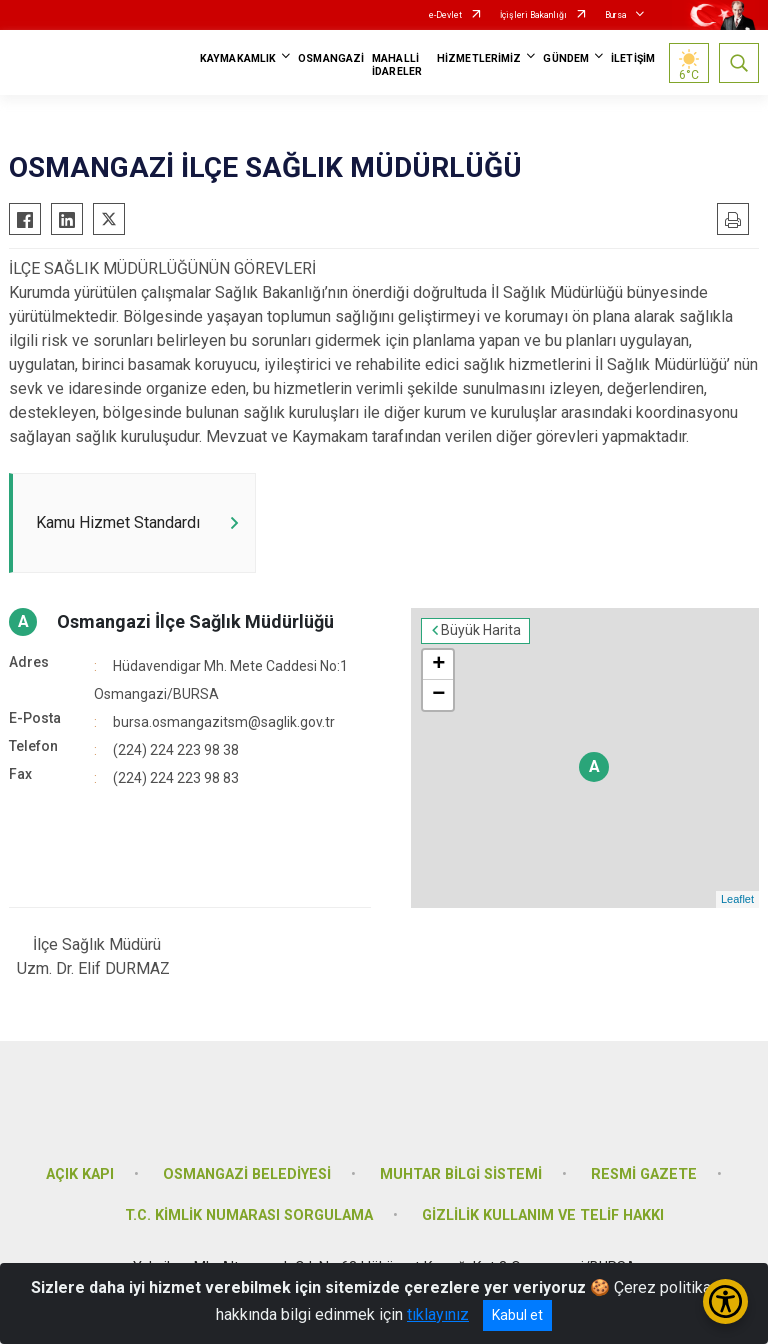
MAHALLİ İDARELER (397, 65)
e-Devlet (445, 15)
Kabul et (517, 1315)
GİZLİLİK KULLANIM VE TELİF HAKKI (543, 1216)
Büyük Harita (481, 631)
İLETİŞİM (633, 58)
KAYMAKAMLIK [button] (238, 58)
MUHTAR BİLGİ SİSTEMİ (461, 1174)
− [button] (438, 695)
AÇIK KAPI (80, 1174)
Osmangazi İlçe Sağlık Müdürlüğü (195, 621)
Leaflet (737, 900)
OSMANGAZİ (331, 58)
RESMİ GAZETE (644, 1174)
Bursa (616, 15)
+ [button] (438, 665)
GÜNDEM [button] (566, 58)
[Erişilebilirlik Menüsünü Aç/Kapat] (725, 1301)
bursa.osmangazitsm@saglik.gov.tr (224, 722)
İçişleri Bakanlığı (533, 15)
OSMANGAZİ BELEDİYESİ (247, 1174)
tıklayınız (438, 1314)
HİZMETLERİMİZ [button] (479, 58)
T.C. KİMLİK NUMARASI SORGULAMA (249, 1216)
